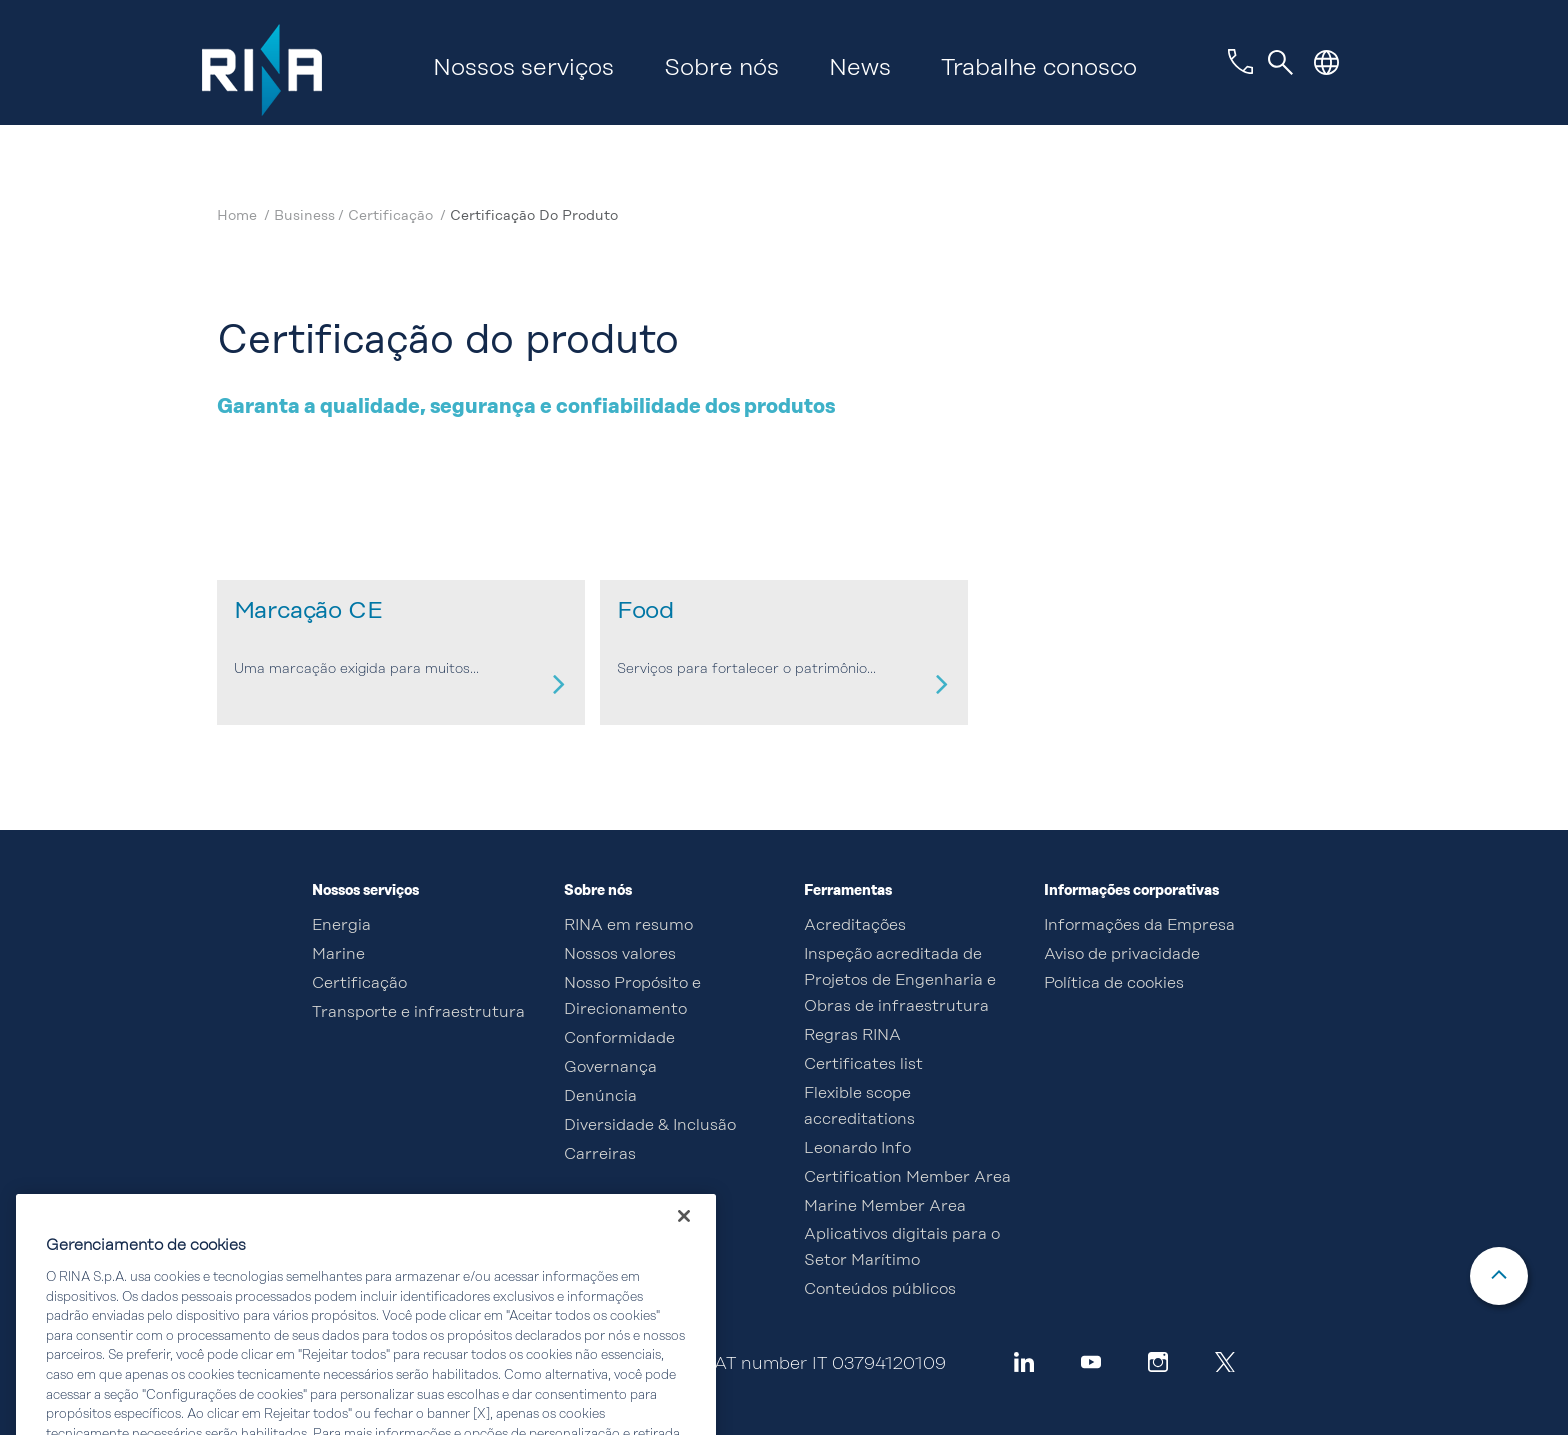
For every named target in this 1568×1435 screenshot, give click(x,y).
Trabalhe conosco (1039, 69)
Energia (341, 926)
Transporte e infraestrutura (418, 1013)
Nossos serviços (523, 69)
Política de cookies (1114, 984)
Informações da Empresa (1139, 926)
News (860, 69)
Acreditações (855, 926)
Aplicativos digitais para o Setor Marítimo (902, 1248)
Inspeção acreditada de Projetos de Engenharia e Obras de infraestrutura (900, 981)
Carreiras (600, 1155)
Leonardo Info (857, 1149)
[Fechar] (684, 1235)
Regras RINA (852, 1036)
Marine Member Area (885, 1207)
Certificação (392, 216)
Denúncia (600, 1097)
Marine (338, 955)
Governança (610, 1068)
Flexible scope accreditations (859, 1107)
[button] (1326, 62)
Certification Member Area (907, 1178)
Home (239, 216)
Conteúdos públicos (880, 1290)
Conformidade (619, 1039)
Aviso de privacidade (1122, 955)
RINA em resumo (628, 926)
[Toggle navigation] (1281, 63)
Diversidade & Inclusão (650, 1126)
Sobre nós (721, 69)
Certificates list (863, 1065)
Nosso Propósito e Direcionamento (632, 997)
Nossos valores (620, 955)
